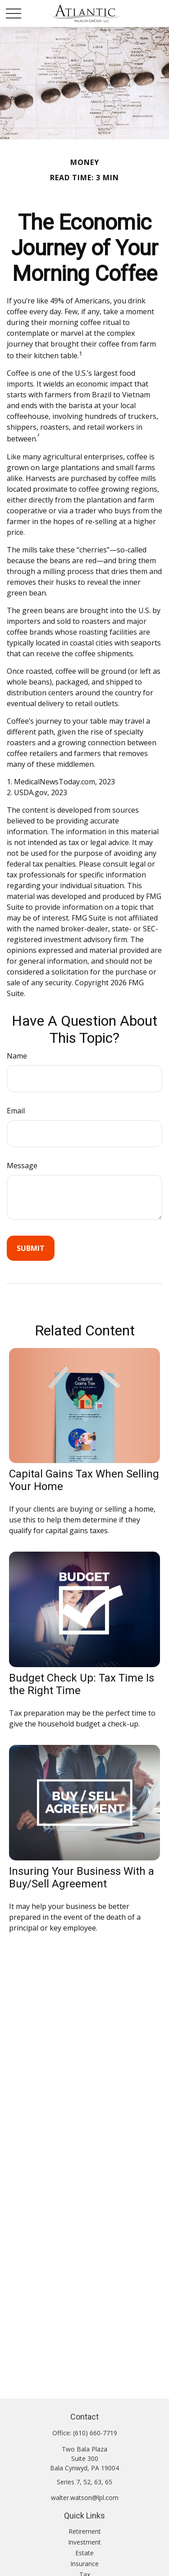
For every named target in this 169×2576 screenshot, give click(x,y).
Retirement (85, 2531)
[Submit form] (31, 1248)
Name (17, 1056)
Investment (84, 2542)
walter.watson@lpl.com (85, 2497)
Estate (84, 2553)
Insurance (84, 2563)
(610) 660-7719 (95, 2433)
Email (16, 1111)
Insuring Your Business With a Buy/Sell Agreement (81, 1877)
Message (22, 1165)
